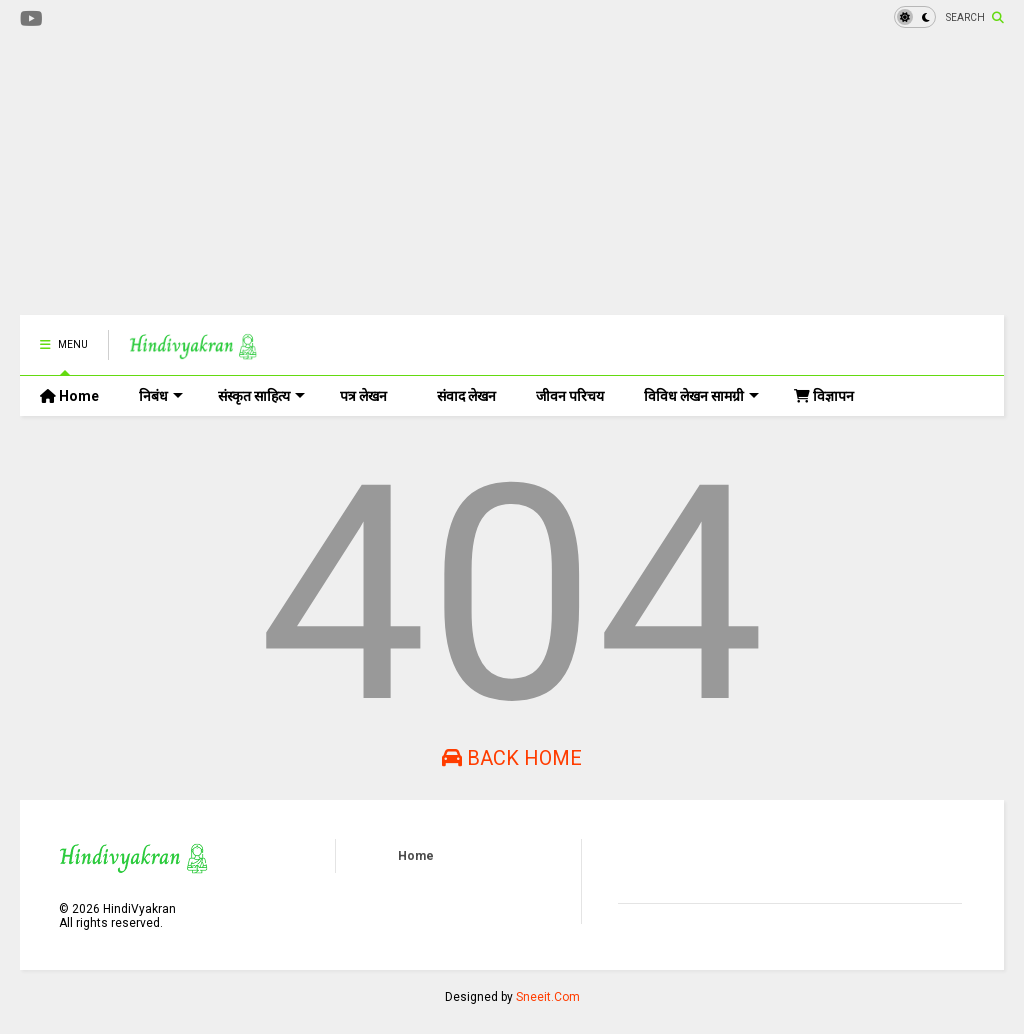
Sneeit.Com (548, 997)
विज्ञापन (824, 396)
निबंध (161, 396)
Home (69, 396)
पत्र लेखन (363, 396)
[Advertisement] (384, 175)
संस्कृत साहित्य (261, 396)
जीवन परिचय (570, 396)
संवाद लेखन (466, 396)
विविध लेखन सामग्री (701, 396)
